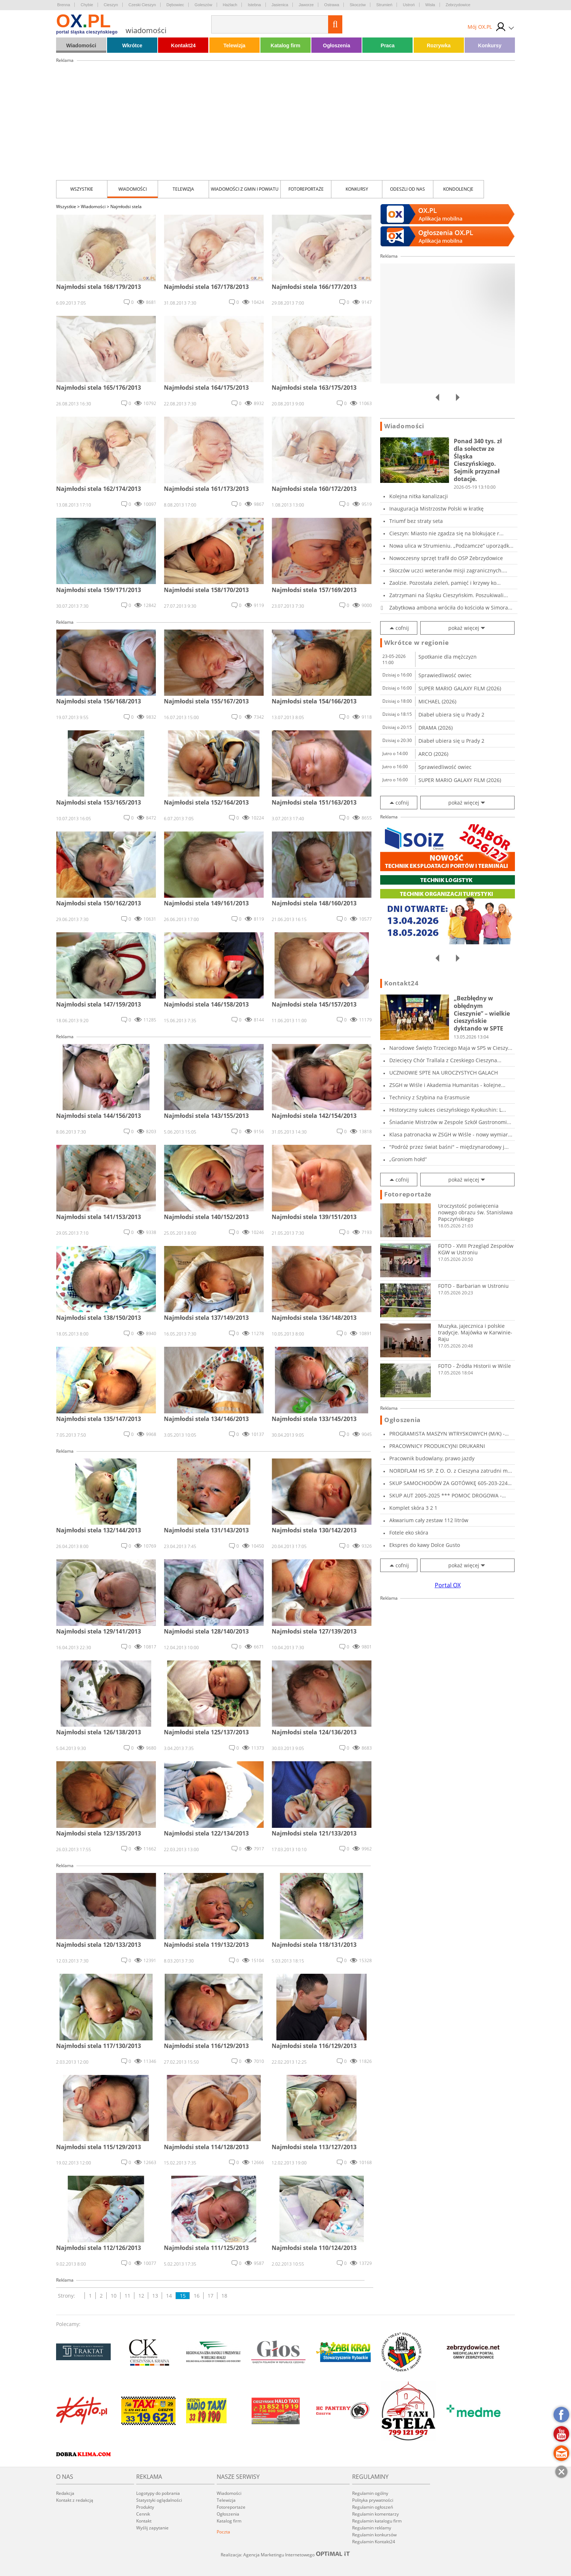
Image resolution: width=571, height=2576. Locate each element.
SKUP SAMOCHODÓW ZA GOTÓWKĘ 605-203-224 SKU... (448, 1483)
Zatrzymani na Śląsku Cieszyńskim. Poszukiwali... (448, 595)
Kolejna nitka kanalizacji (418, 496)
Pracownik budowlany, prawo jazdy (431, 1458)
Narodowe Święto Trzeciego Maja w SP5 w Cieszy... (450, 1047)
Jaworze (306, 5)
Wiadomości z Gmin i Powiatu (245, 189)
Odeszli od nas (407, 189)
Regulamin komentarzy (375, 2514)
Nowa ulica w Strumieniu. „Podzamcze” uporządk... (451, 545)
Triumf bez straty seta (416, 520)
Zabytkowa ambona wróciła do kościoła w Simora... (450, 607)
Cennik (143, 2514)
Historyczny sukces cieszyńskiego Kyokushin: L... (447, 1109)
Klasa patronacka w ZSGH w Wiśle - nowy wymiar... (450, 1134)
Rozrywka (438, 45)
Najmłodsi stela (126, 206)
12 (141, 2295)
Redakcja (65, 2493)
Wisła (430, 5)
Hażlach (230, 5)
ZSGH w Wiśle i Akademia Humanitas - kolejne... (447, 1084)
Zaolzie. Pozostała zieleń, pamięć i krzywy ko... (445, 582)
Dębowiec (175, 5)
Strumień (384, 5)
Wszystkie (81, 189)
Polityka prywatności (372, 2500)
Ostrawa (331, 5)
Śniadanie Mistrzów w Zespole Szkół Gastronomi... (450, 1122)
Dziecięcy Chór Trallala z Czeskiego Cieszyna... (445, 1060)
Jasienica (280, 5)
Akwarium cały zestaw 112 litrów (428, 1520)
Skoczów (358, 5)
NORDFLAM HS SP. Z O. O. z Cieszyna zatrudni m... (450, 1470)
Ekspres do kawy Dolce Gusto (424, 1544)
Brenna (63, 5)
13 (155, 2295)
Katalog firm (285, 45)
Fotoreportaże (306, 189)
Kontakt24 (183, 45)
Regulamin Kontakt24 (373, 2542)
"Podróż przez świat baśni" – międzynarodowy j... (449, 1146)
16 (197, 2295)
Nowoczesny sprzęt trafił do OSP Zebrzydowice (446, 558)
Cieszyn (111, 5)
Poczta (223, 2532)
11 (127, 2295)
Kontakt (143, 2521)
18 (224, 2295)
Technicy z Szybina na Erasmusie (429, 1097)
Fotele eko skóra (408, 1532)
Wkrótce (132, 45)
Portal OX (448, 1585)
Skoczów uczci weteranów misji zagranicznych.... (448, 570)
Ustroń (408, 5)
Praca (387, 45)
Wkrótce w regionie (416, 642)
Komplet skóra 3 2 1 (413, 1507)
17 (210, 2295)
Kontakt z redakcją (74, 2500)
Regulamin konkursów (374, 2535)
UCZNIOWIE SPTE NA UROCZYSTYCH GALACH (443, 1072)
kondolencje (458, 189)
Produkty (145, 2507)
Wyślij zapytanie (152, 2528)
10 (114, 2295)
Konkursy (490, 45)
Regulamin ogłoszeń (372, 2507)
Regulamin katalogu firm (377, 2521)
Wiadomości (81, 45)
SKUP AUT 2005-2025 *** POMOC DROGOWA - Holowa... (445, 1495)
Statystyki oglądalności (159, 2500)
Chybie (86, 5)
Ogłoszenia (336, 45)
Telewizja (234, 45)
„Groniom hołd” (408, 1159)
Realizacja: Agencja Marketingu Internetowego (285, 2554)
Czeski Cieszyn (142, 5)
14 (169, 2295)
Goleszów (203, 5)
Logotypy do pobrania (158, 2493)
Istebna (254, 5)
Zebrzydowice (458, 5)
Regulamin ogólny (370, 2493)
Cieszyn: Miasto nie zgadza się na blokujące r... (446, 533)
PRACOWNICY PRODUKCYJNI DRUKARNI (437, 1445)
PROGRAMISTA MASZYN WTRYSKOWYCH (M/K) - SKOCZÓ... (447, 1433)
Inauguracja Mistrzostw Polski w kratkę (436, 508)
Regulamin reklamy (371, 2528)
